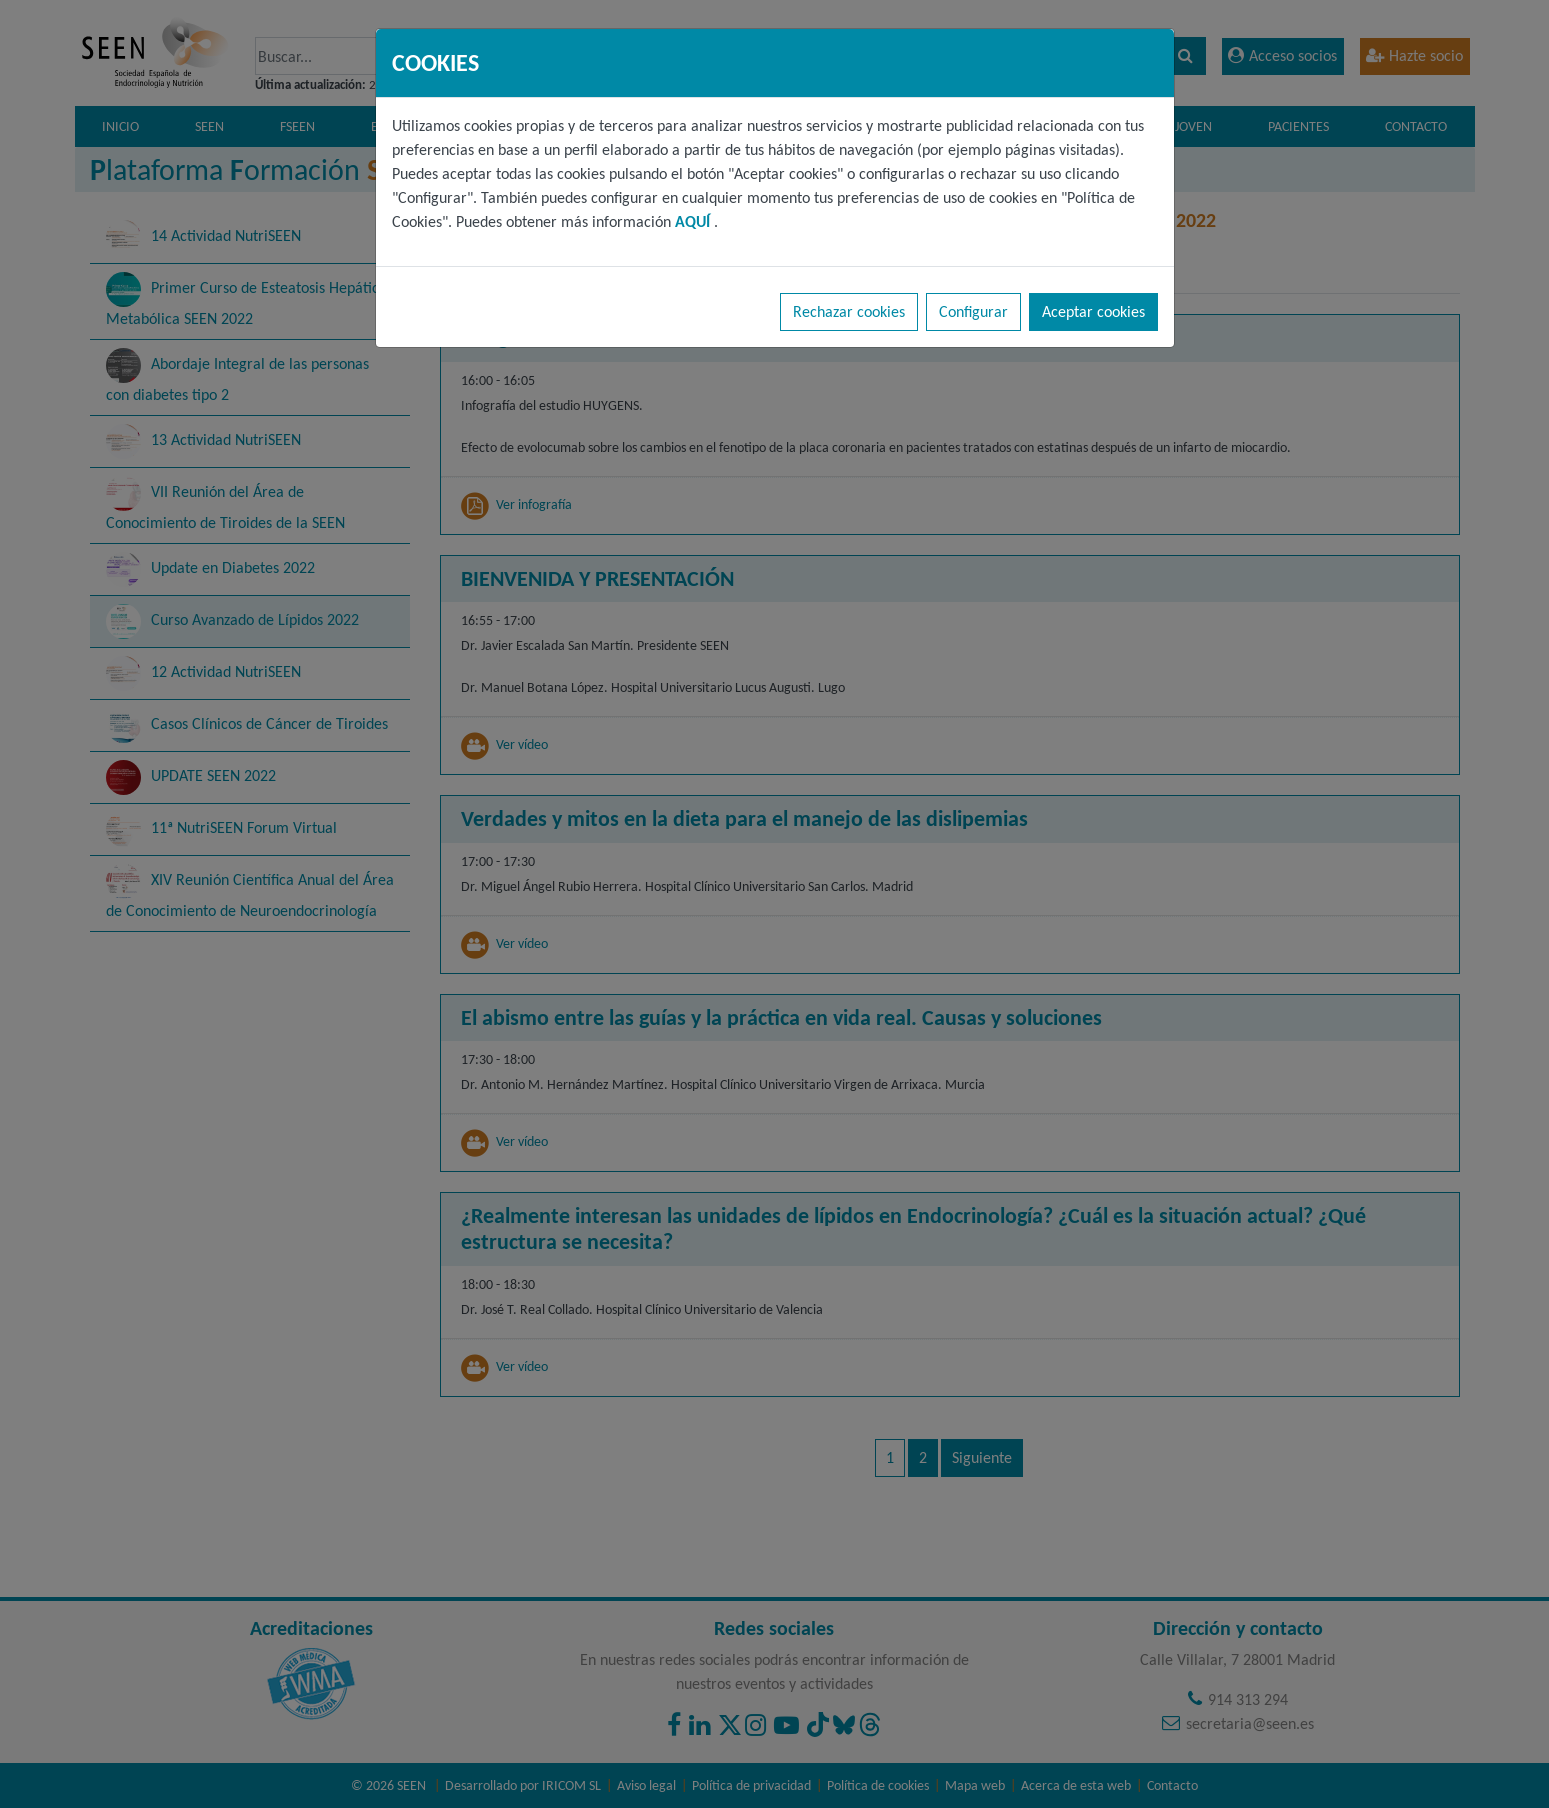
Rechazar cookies (849, 311)
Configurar (973, 311)
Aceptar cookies (1093, 311)
